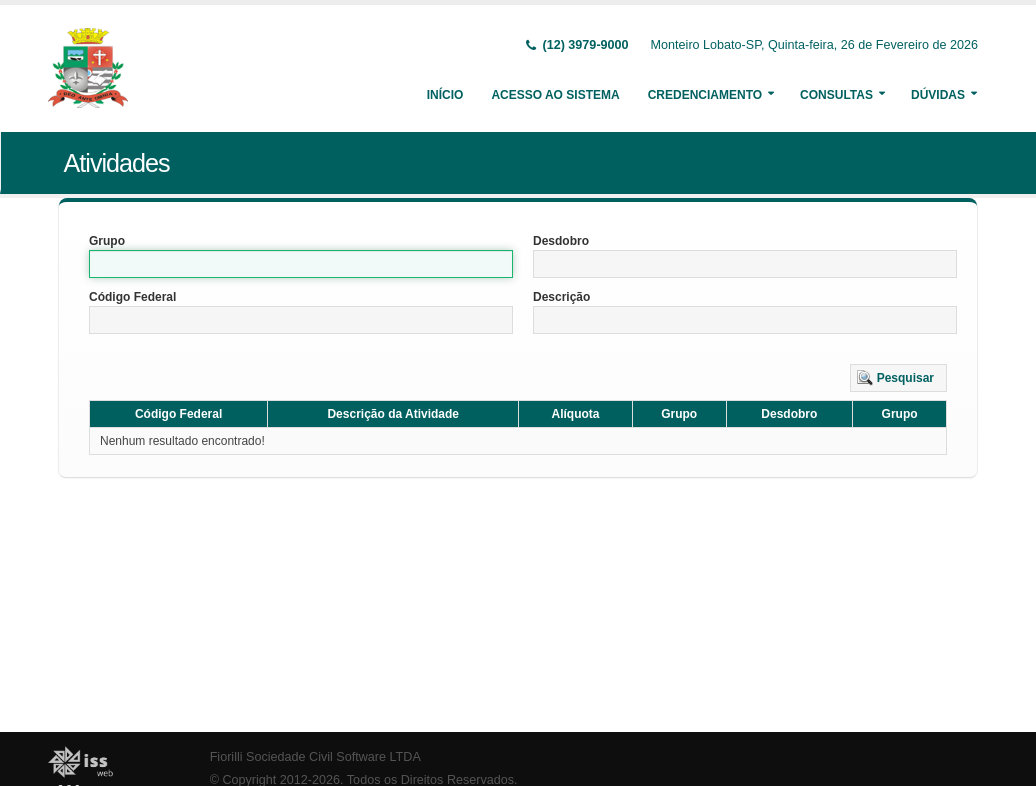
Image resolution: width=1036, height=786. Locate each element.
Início (445, 95)
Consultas (836, 95)
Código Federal (132, 297)
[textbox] (301, 264)
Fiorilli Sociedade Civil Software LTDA (315, 757)
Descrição (561, 297)
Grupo (107, 241)
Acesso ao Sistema (555, 95)
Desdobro (561, 241)
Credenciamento (705, 95)
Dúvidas (938, 95)
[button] (898, 378)
